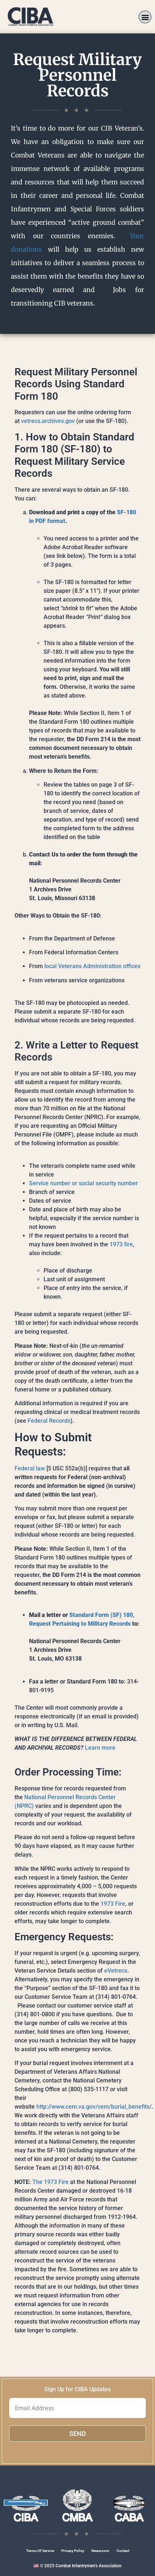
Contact (123, 2551)
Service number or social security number (83, 1183)
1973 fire (121, 1244)
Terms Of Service (40, 2551)
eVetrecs (115, 1970)
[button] (145, 17)
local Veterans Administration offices (92, 966)
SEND (77, 2433)
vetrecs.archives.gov (48, 421)
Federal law (30, 1468)
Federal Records (49, 1420)
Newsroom (100, 2551)
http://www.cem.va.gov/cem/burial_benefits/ (94, 2106)
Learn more (100, 1747)
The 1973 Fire (50, 2181)
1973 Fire (113, 1903)
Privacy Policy (72, 2551)
